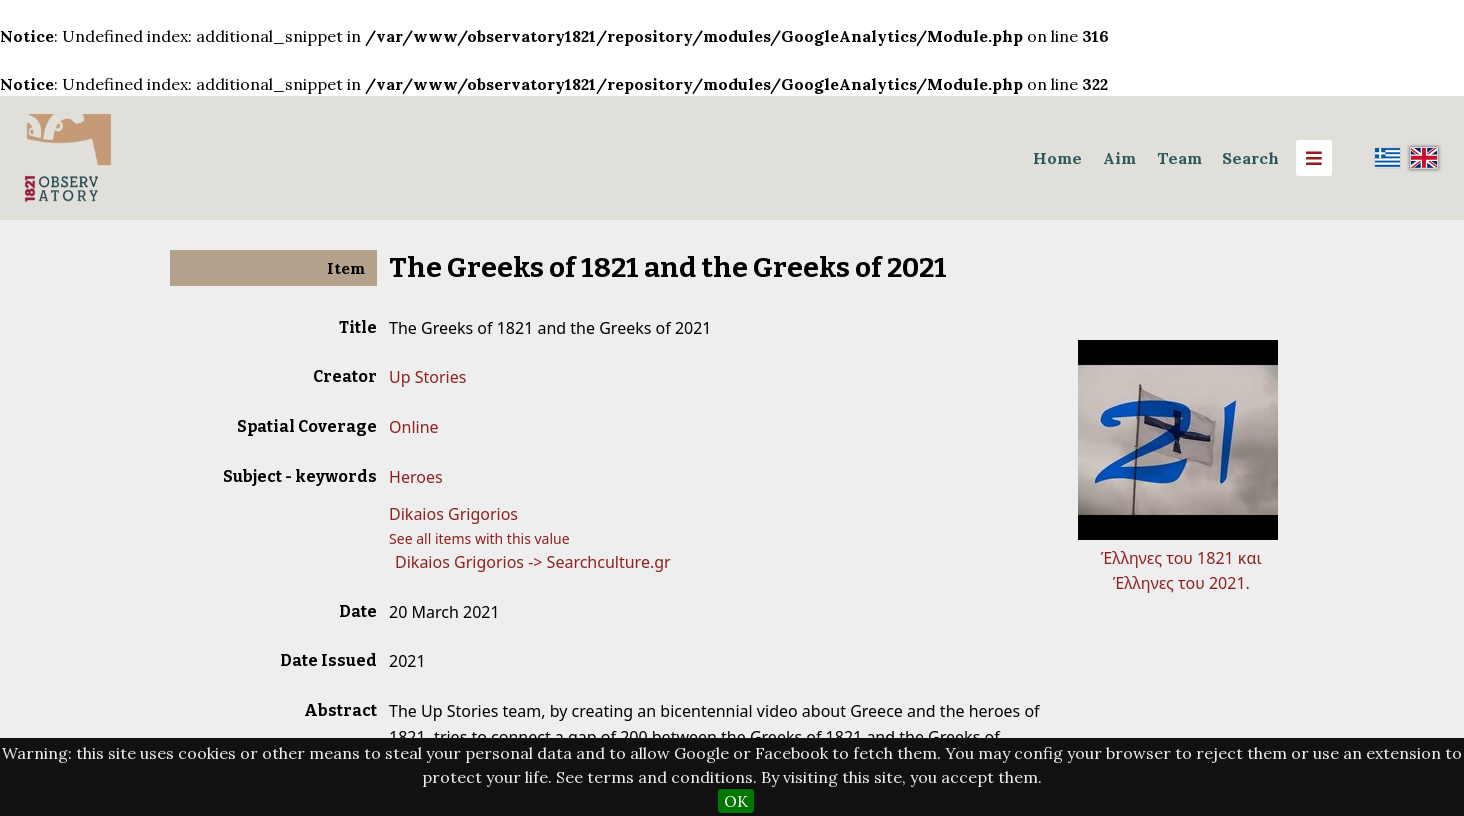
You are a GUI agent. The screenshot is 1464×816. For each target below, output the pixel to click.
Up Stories (427, 377)
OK (736, 801)
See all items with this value (479, 538)
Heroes (416, 477)
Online (414, 427)
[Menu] (1314, 158)
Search (1250, 158)
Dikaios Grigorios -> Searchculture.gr (533, 562)
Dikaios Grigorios (453, 514)
